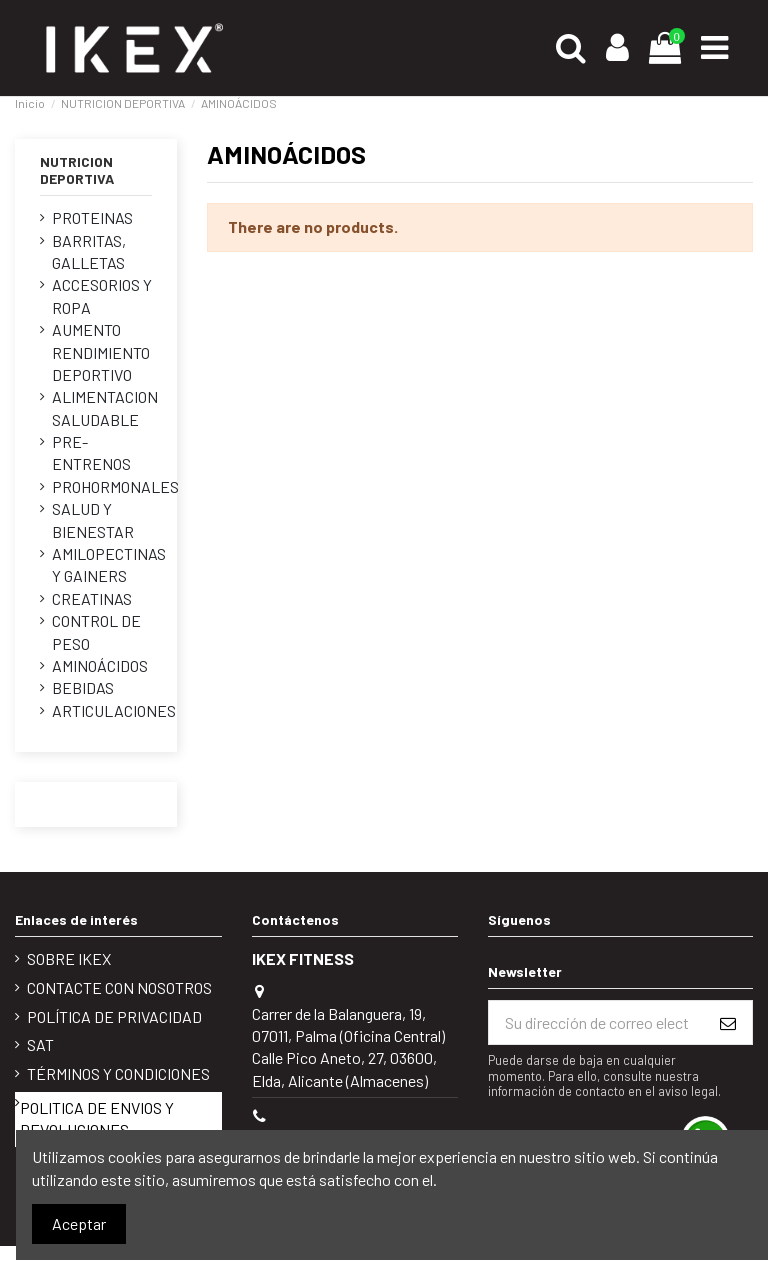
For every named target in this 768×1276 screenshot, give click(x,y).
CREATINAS (92, 598)
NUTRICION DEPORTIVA (77, 170)
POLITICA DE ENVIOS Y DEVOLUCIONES (97, 1118)
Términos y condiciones (118, 1073)
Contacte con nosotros (119, 987)
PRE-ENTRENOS (91, 452)
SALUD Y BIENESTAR (93, 519)
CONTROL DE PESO (96, 631)
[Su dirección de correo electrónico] (596, 1022)
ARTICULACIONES (114, 710)
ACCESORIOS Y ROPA (102, 295)
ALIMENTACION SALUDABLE (105, 407)
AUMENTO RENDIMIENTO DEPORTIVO (101, 352)
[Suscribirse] (728, 1022)
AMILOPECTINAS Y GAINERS (109, 564)
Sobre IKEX (69, 958)
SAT (40, 1044)
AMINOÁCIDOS (100, 665)
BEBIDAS (83, 687)
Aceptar (79, 1223)
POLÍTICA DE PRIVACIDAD (114, 1016)
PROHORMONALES (115, 486)
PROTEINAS (92, 217)
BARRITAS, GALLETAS (89, 251)
